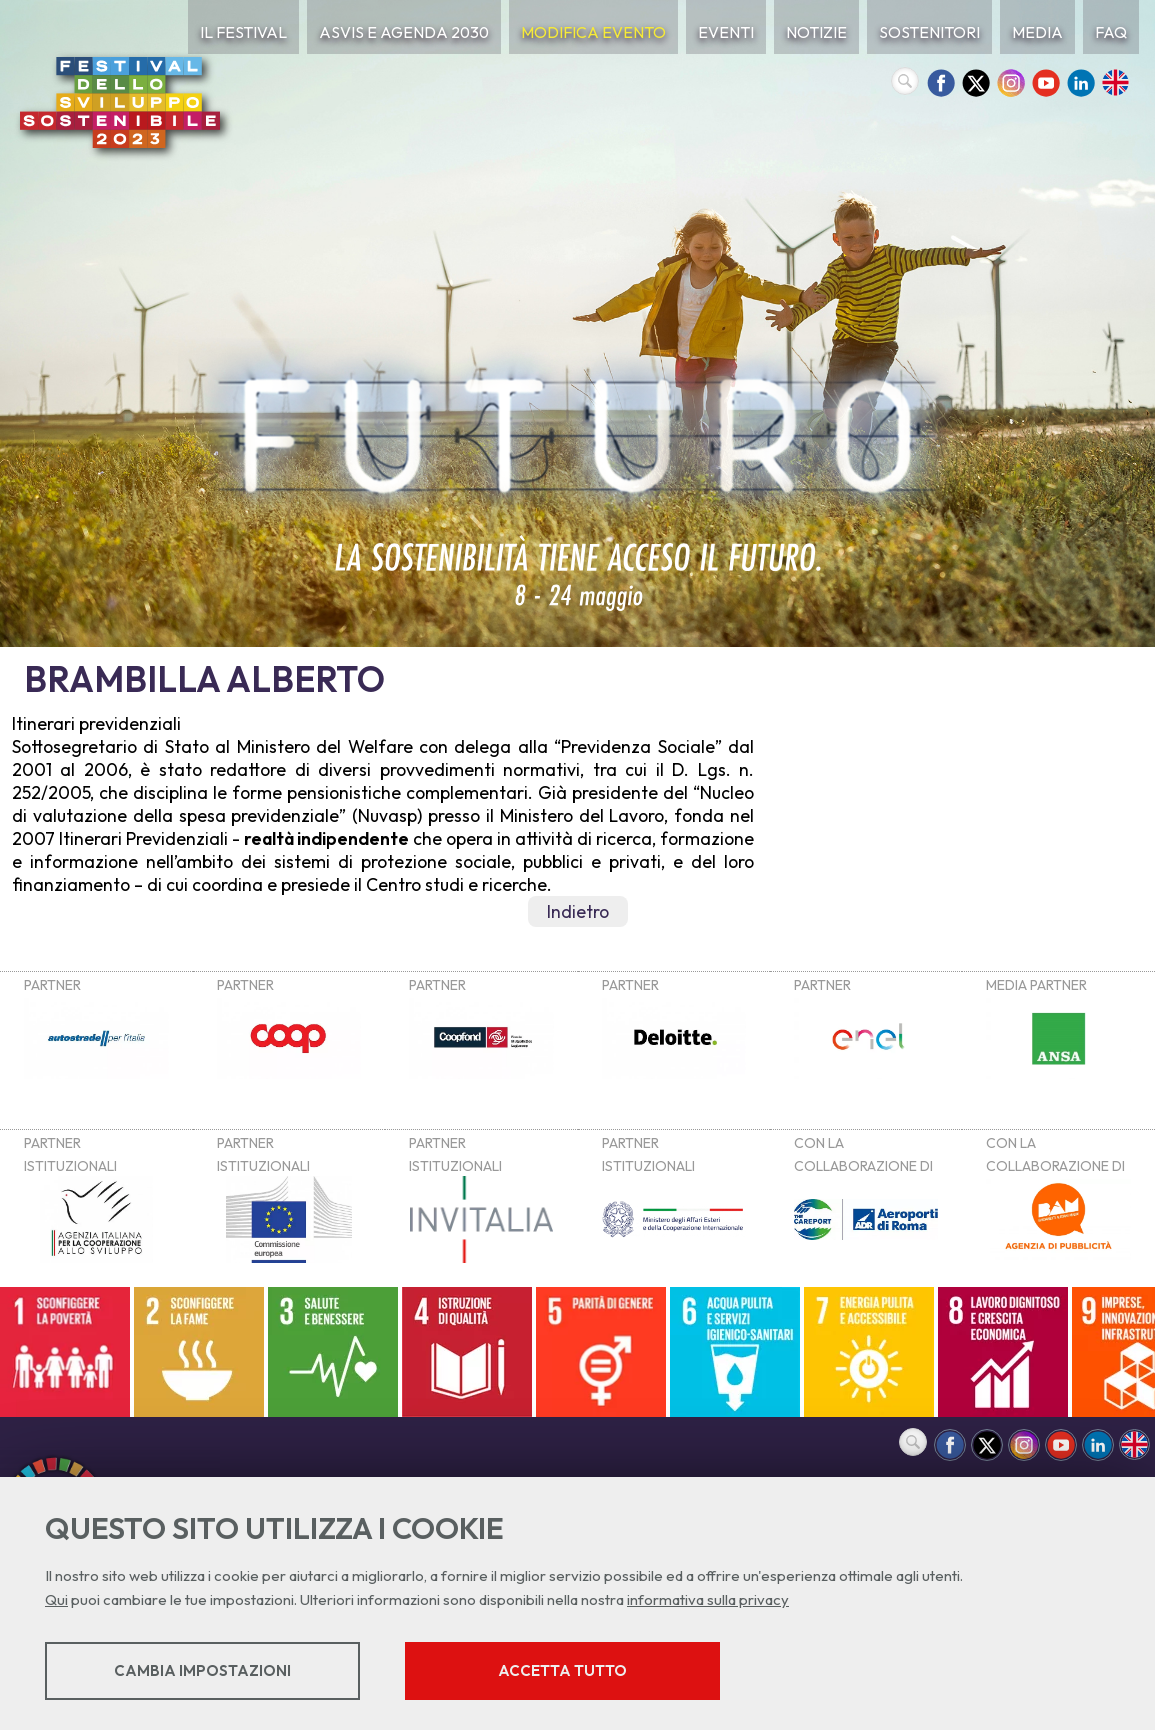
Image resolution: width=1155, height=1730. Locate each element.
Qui (56, 1599)
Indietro (578, 911)
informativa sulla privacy (708, 1599)
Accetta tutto (562, 1670)
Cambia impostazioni (202, 1670)
